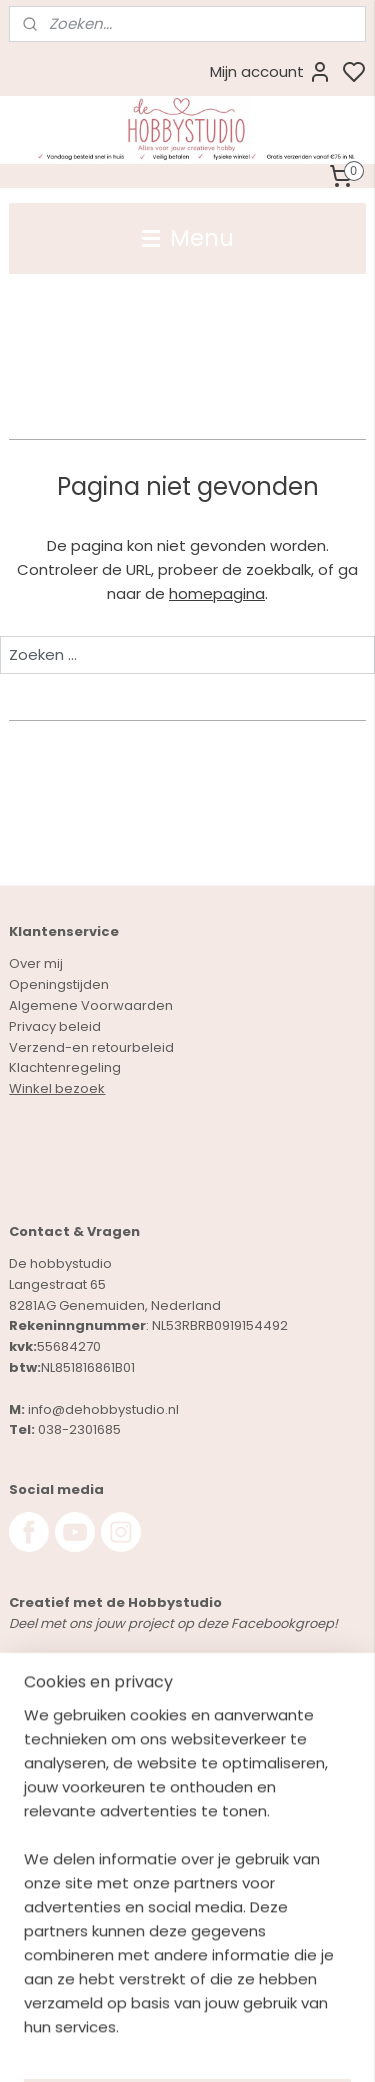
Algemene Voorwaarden (91, 1005)
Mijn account (271, 72)
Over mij (36, 963)
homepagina (217, 593)
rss (306, 2045)
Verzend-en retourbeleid (91, 1047)
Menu (188, 238)
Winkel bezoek (57, 1088)
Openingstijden (59, 984)
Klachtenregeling (65, 1067)
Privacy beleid (55, 1026)
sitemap (264, 2045)
